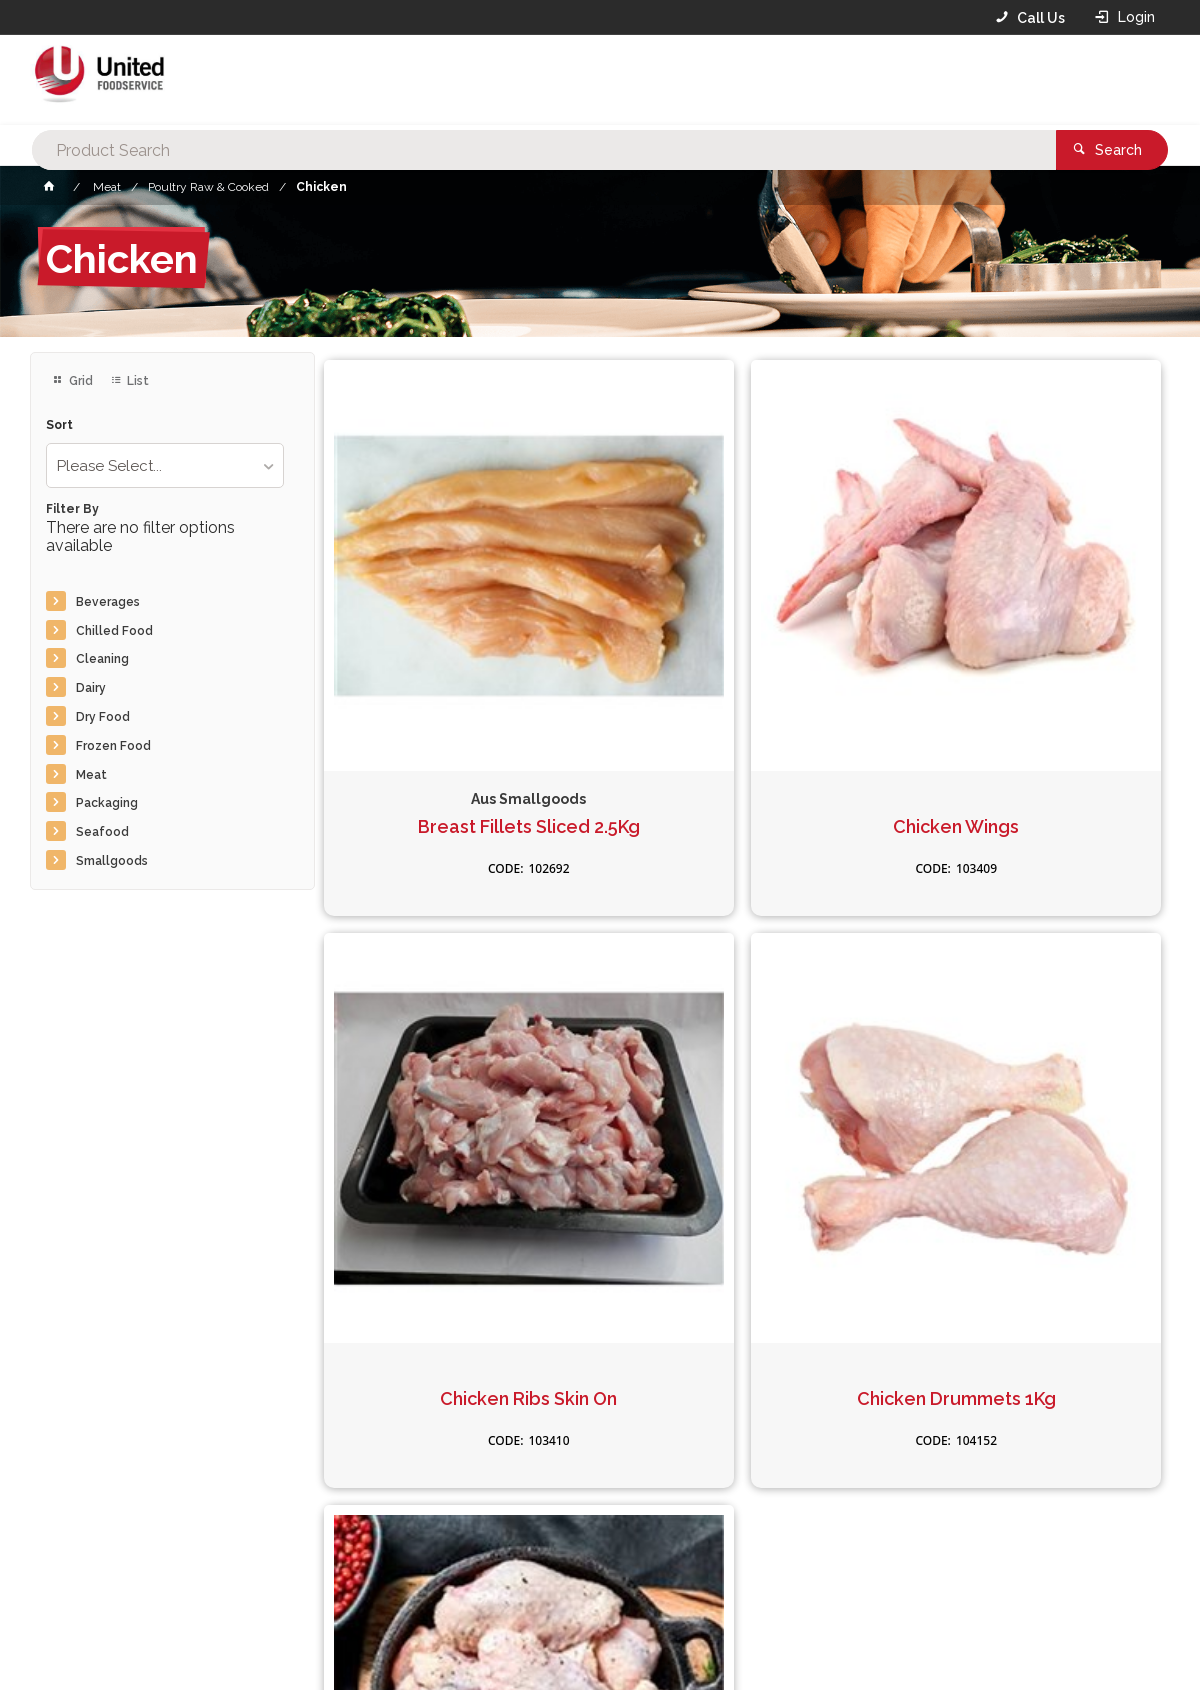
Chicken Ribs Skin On (1027, 676)
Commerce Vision (146, 1641)
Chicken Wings (742, 676)
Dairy (91, 688)
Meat (91, 775)
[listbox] (165, 465)
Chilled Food (114, 631)
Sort (59, 425)
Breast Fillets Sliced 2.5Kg (457, 676)
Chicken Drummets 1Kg (457, 1106)
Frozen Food (113, 746)
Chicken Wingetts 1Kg (742, 1106)
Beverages (108, 602)
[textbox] (569, 80)
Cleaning (102, 659)
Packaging (107, 803)
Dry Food (103, 717)
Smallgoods (112, 861)
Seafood (102, 832)
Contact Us (84, 1555)
